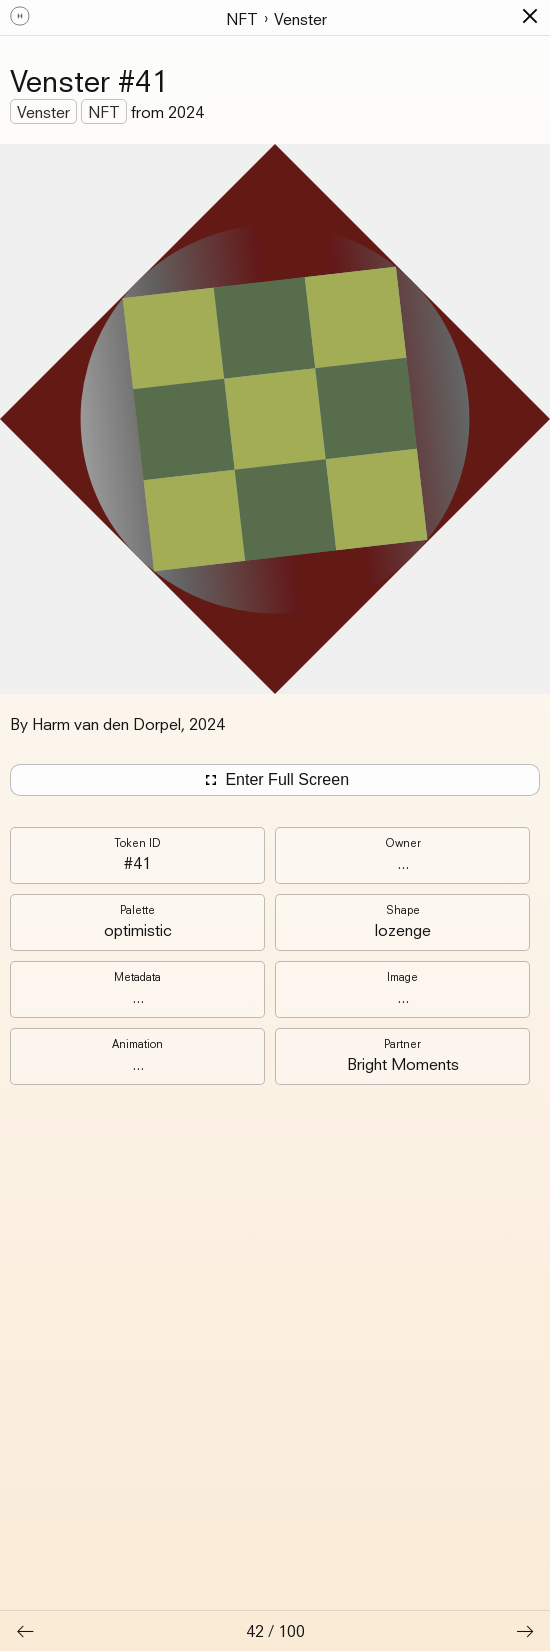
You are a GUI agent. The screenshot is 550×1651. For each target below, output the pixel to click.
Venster (300, 19)
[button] (530, 16)
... (403, 863)
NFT (242, 19)
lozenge (403, 930)
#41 (137, 863)
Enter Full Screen (275, 780)
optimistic (138, 930)
